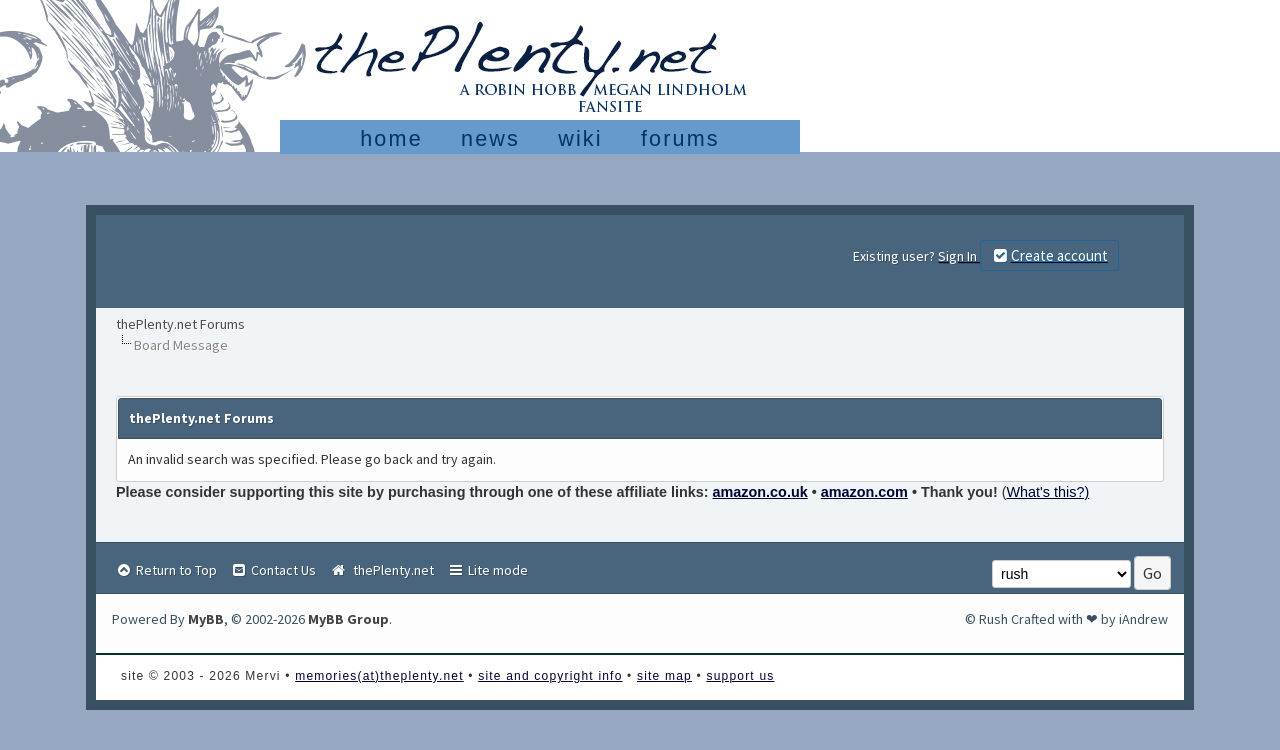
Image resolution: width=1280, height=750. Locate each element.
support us (740, 676)
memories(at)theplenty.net (379, 676)
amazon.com (864, 492)
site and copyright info (550, 676)
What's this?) (1048, 492)
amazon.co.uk (760, 492)
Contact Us (273, 570)
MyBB (206, 619)
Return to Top (166, 570)
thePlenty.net (381, 570)
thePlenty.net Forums (180, 324)
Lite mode (487, 570)
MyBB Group (348, 619)
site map (664, 676)
